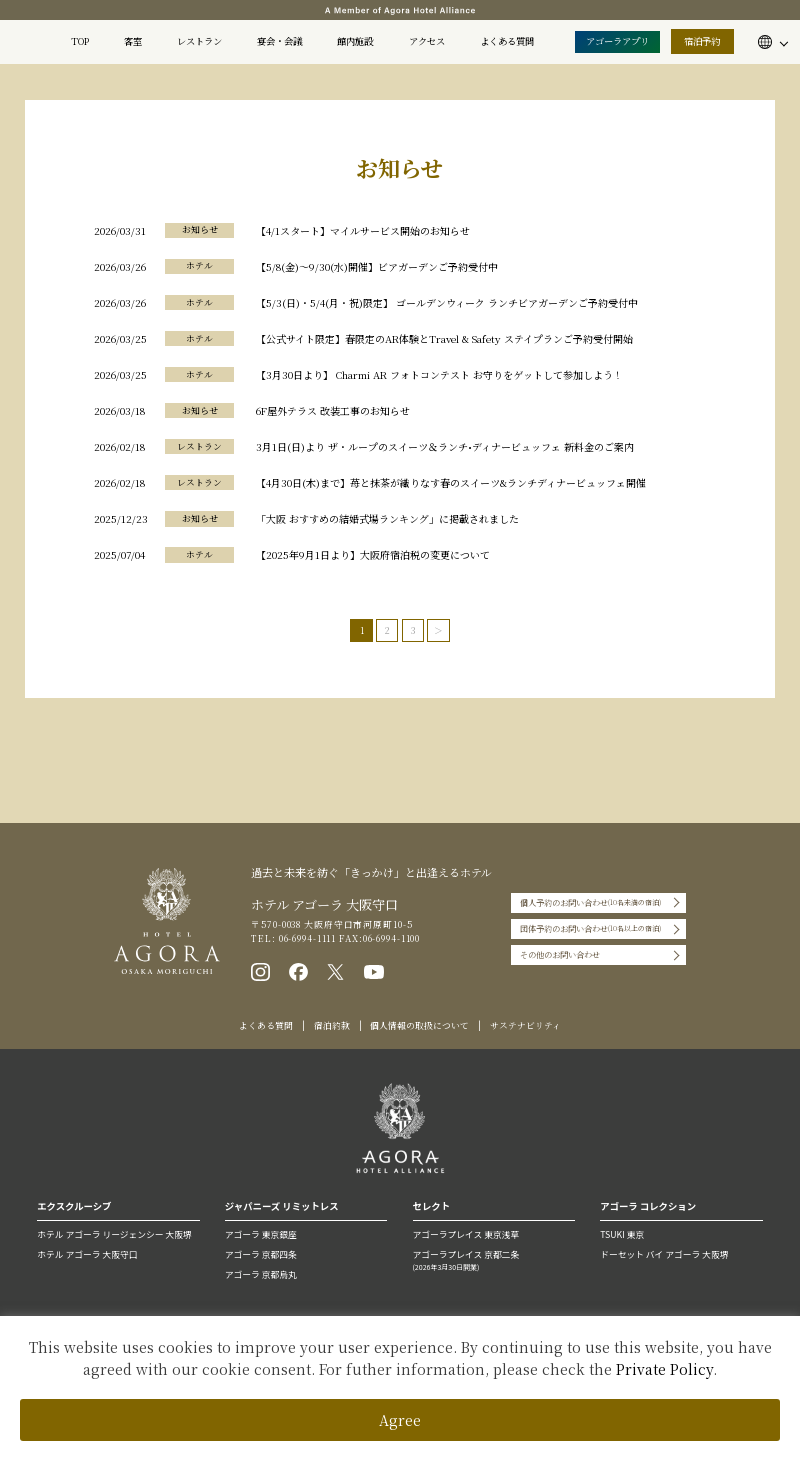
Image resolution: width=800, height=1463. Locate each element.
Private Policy (664, 1369)
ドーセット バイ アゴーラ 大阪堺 (664, 1254)
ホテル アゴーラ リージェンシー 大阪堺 (114, 1234)
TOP (80, 41)
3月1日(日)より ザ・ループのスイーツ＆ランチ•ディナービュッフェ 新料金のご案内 (445, 446)
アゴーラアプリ (617, 41)
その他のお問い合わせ (560, 954)
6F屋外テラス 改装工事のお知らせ (333, 410)
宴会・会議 (279, 41)
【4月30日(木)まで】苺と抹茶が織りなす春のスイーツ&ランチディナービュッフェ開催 (451, 482)
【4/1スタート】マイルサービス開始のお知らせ (363, 230)
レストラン (199, 41)
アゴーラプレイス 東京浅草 (466, 1234)
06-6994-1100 (392, 938)
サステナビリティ (525, 1025)
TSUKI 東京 (622, 1234)
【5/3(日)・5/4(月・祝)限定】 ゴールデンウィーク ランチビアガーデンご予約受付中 (447, 302)
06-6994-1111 (306, 938)
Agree (400, 1420)
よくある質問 (507, 41)
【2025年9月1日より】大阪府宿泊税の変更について (373, 554)
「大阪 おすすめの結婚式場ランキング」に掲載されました (387, 518)
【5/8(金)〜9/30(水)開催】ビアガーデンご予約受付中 (377, 266)
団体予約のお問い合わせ (590, 929)
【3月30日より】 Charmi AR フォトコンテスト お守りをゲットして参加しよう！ (439, 374)
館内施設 (355, 41)
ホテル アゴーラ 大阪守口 (87, 1254)
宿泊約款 (332, 1025)
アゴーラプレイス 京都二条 (494, 1260)
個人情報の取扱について (419, 1025)
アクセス (427, 41)
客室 (133, 41)
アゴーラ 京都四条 (261, 1254)
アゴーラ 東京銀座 (261, 1234)
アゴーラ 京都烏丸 (261, 1274)
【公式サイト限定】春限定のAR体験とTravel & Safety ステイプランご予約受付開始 (444, 338)
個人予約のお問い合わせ (590, 903)
